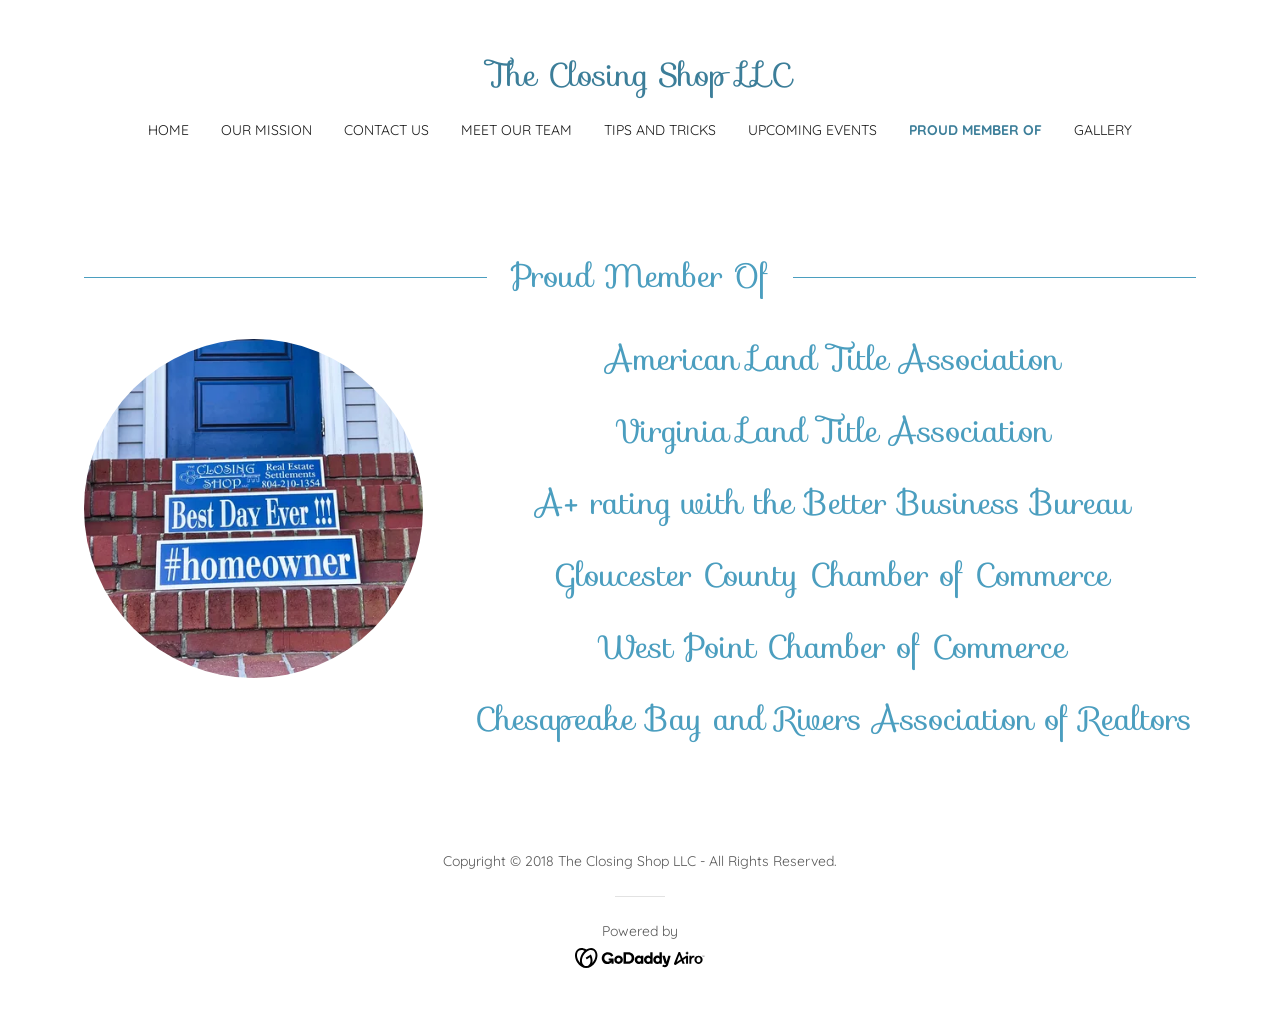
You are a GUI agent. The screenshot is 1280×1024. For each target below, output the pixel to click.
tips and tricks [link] (660, 130)
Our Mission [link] (266, 130)
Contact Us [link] (386, 130)
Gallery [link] (1103, 130)
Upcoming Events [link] (812, 130)
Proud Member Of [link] (975, 130)
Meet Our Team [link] (516, 130)
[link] (639, 80)
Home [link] (168, 130)
